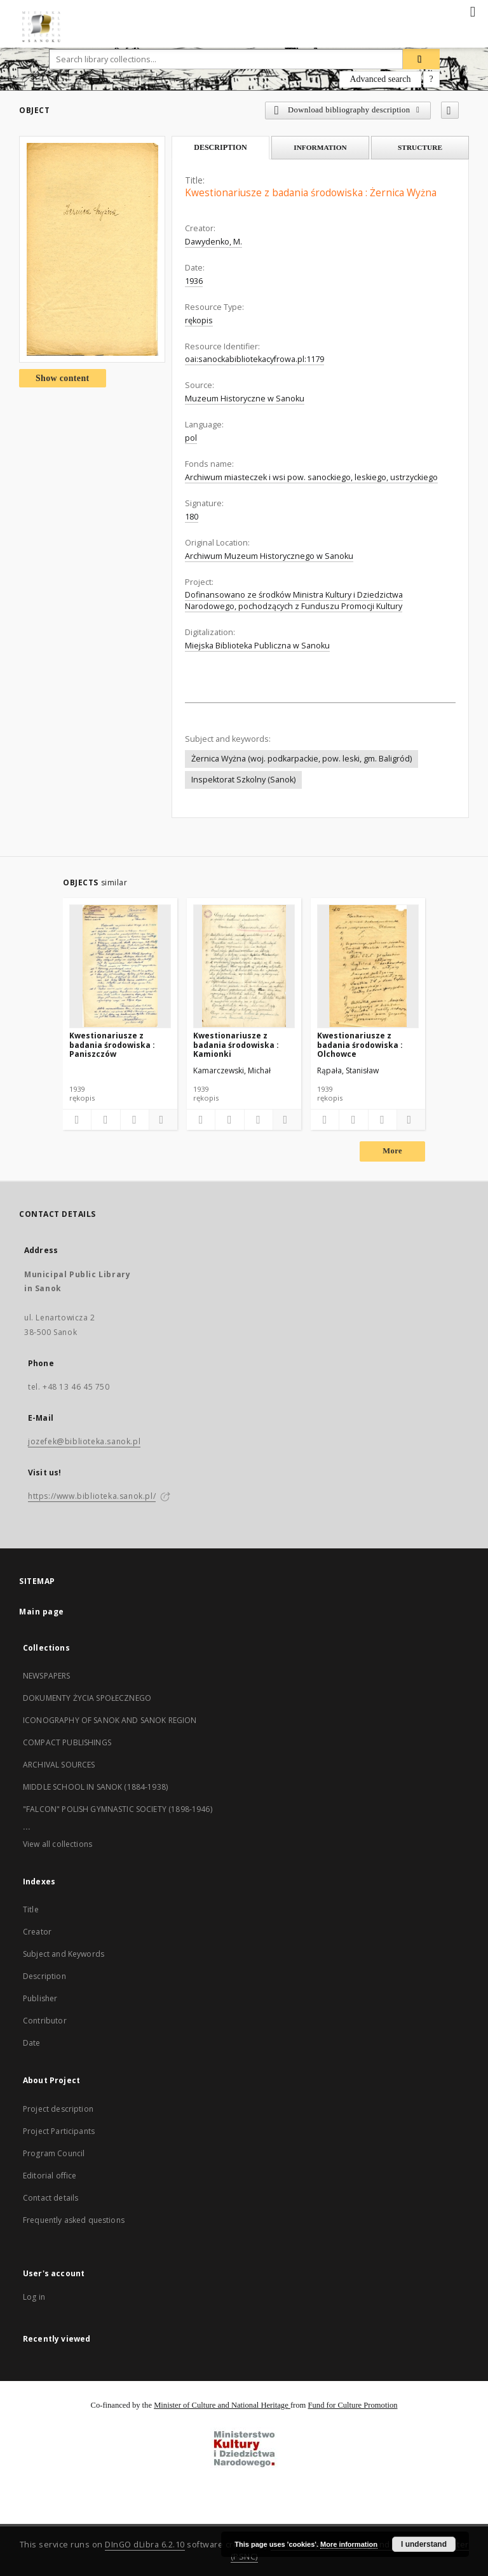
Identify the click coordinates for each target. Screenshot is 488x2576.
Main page (41, 1611)
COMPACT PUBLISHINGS (67, 1742)
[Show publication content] (135, 1119)
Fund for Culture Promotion (353, 2405)
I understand (424, 2544)
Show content (63, 378)
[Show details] (161, 1119)
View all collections (57, 1844)
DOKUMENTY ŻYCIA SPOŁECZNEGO (87, 1698)
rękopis (199, 320)
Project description (58, 2108)
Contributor (45, 2020)
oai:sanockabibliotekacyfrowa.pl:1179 (254, 359)
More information (348, 2544)
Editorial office (49, 2175)
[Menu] (473, 10)
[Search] (421, 59)
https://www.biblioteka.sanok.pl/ (92, 1496)
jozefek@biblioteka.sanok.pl (84, 1441)
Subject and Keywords (63, 1954)
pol (191, 438)
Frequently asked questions (74, 2220)
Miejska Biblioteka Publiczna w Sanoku (257, 645)
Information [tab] (320, 147)
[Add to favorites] (450, 110)
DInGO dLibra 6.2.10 (145, 2544)
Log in (34, 2296)
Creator (37, 1931)
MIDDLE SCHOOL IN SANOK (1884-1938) (95, 1786)
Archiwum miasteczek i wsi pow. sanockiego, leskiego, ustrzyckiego (311, 477)
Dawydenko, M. (213, 241)
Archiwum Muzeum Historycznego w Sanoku (269, 556)
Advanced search (379, 79)
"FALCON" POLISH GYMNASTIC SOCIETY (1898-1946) (117, 1809)
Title (31, 1909)
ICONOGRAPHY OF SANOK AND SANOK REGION (110, 1720)
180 (191, 516)
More (392, 1150)
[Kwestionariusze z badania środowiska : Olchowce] (368, 966)
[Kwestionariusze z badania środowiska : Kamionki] (244, 966)
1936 (194, 281)
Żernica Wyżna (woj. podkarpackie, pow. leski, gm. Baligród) (301, 758)
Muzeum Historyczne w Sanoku (244, 398)
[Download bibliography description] (105, 1119)
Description (44, 1976)
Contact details (50, 2197)
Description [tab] (220, 147)
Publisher (40, 1998)
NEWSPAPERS (47, 1675)
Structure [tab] (420, 147)
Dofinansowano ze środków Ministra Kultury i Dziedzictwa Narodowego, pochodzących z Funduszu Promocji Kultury (294, 600)
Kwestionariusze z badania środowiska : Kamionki (236, 1044)
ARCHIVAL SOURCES (59, 1764)
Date (32, 2042)
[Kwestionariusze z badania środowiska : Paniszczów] (120, 966)
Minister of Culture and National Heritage (222, 2405)
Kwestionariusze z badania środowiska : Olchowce (360, 1044)
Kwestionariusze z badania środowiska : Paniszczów (112, 1044)
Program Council (54, 2153)
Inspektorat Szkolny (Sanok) (243, 779)
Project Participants (59, 2131)
